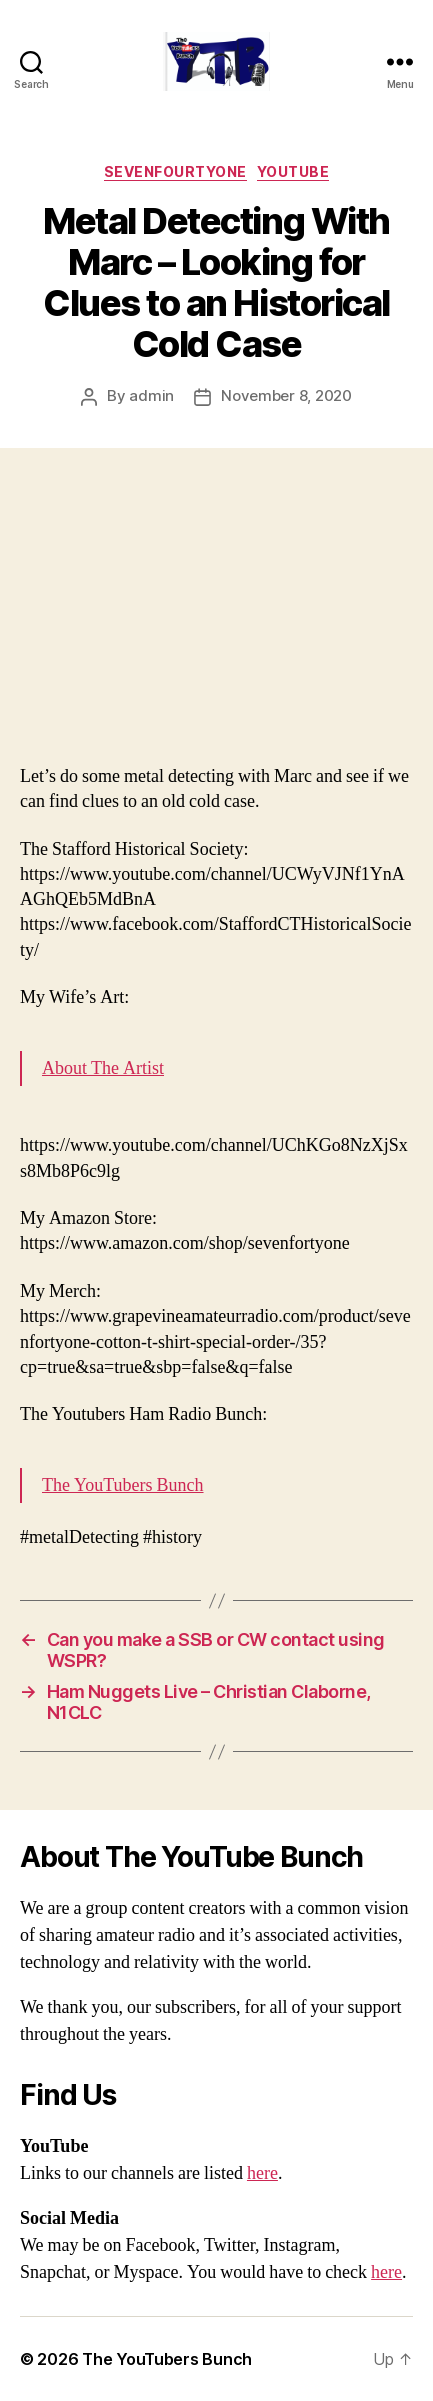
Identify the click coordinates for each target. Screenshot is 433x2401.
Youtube (293, 171)
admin (151, 395)
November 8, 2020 (286, 395)
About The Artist (103, 1068)
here (262, 2173)
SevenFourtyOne (175, 171)
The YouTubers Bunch (123, 1485)
